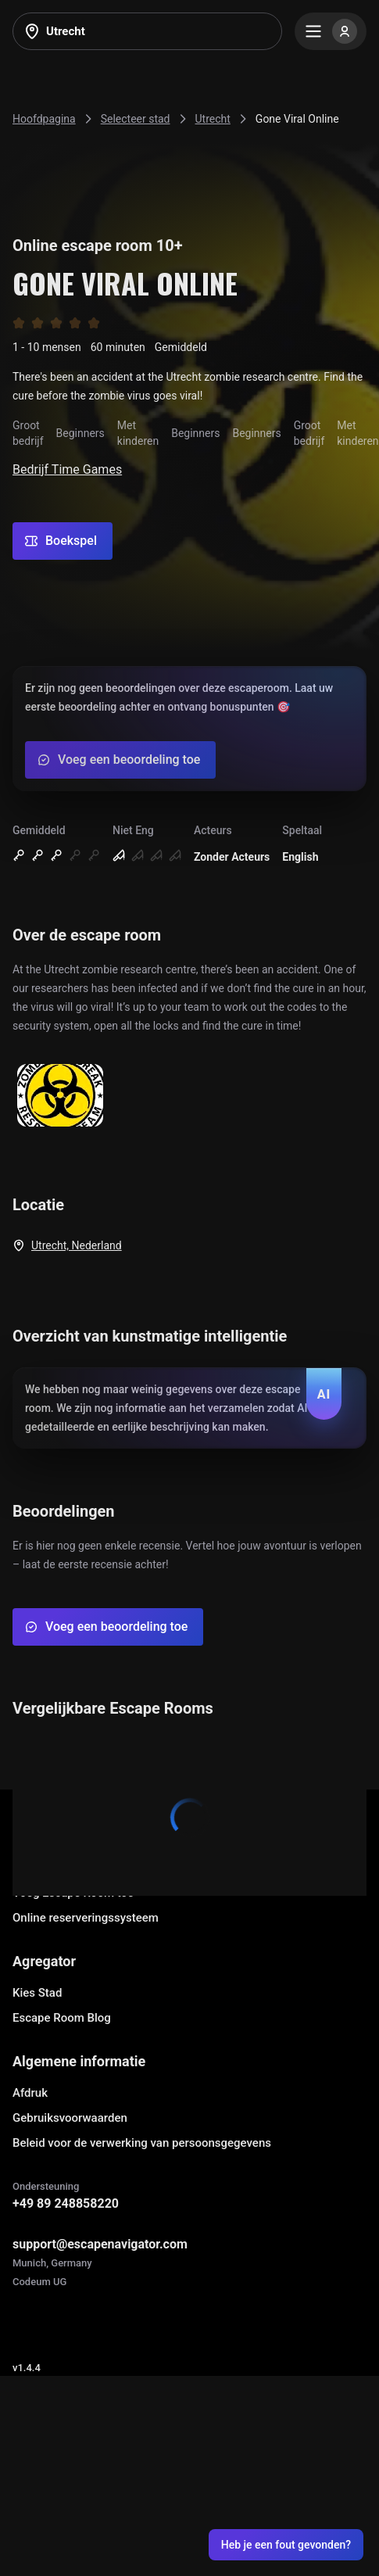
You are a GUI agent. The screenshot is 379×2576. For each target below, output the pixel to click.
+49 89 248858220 (66, 2203)
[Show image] (60, 1096)
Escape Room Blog (62, 2018)
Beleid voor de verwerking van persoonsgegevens (142, 2143)
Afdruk (30, 2093)
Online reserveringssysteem (86, 1918)
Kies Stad (37, 1993)
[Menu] (330, 31)
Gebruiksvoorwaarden (70, 2118)
